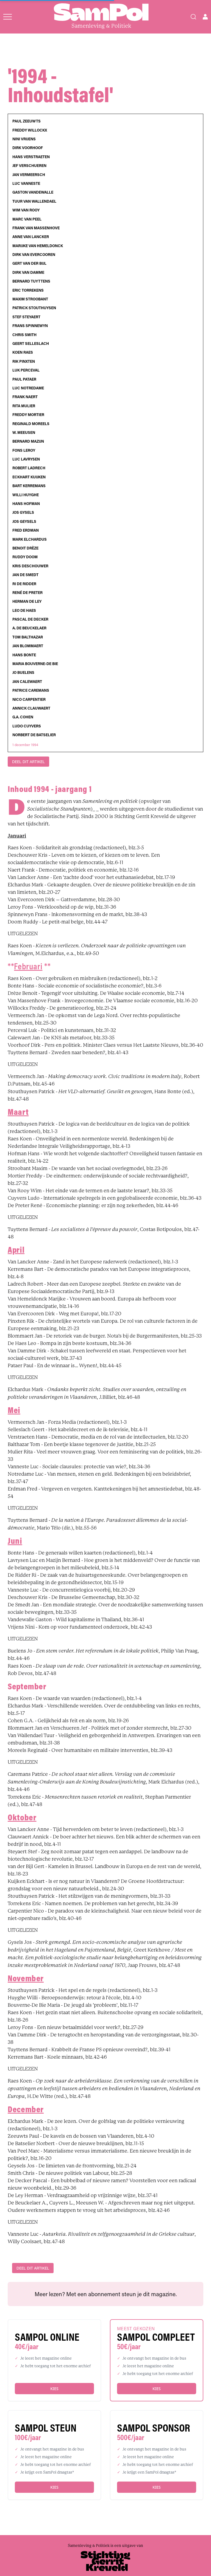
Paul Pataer (24, 379)
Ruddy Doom (25, 556)
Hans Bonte (24, 654)
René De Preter (27, 592)
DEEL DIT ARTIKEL (28, 761)
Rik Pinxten (23, 361)
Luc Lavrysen (26, 459)
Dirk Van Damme (28, 272)
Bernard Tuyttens (31, 281)
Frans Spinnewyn (30, 325)
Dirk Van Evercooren (33, 254)
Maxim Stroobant (30, 299)
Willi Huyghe (25, 494)
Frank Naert (25, 396)
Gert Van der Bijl (29, 263)
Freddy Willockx (29, 130)
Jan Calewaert (27, 681)
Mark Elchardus (29, 539)
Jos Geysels (24, 521)
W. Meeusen (23, 432)
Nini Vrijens (24, 138)
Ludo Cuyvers (26, 726)
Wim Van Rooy (26, 210)
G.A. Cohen (22, 717)
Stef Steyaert (26, 316)
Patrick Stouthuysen (34, 307)
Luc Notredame (28, 388)
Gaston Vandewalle (32, 192)
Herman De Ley (26, 601)
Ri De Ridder (24, 583)
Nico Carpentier (29, 699)
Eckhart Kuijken (29, 477)
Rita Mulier (23, 405)
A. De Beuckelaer (29, 628)
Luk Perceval (26, 370)
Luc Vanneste (26, 183)
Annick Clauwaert (31, 708)
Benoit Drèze (25, 548)
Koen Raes (22, 352)
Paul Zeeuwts (26, 121)
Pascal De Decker (30, 619)
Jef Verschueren (29, 165)
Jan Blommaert (27, 645)
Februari (28, 966)
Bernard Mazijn (28, 441)
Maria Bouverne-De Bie (35, 663)
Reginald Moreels (30, 423)
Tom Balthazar (27, 637)
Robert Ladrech (28, 467)
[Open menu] (7, 16)
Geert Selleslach (30, 343)
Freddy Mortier (28, 414)
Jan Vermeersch (28, 174)
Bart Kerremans (29, 485)
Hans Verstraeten (31, 156)
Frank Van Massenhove (36, 227)
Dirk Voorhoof (27, 147)
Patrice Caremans (30, 690)
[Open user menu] (205, 16)
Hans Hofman (26, 503)
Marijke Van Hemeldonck (37, 245)
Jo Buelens (23, 672)
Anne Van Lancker (30, 236)
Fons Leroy (23, 450)
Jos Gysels (23, 512)
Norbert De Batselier (34, 734)
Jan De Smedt (25, 574)
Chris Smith (24, 334)
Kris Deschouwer (30, 565)
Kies (54, 2388)
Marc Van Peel (26, 219)
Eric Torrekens (28, 290)
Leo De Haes (24, 610)
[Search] (193, 16)
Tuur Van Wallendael (34, 201)
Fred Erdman (25, 530)
